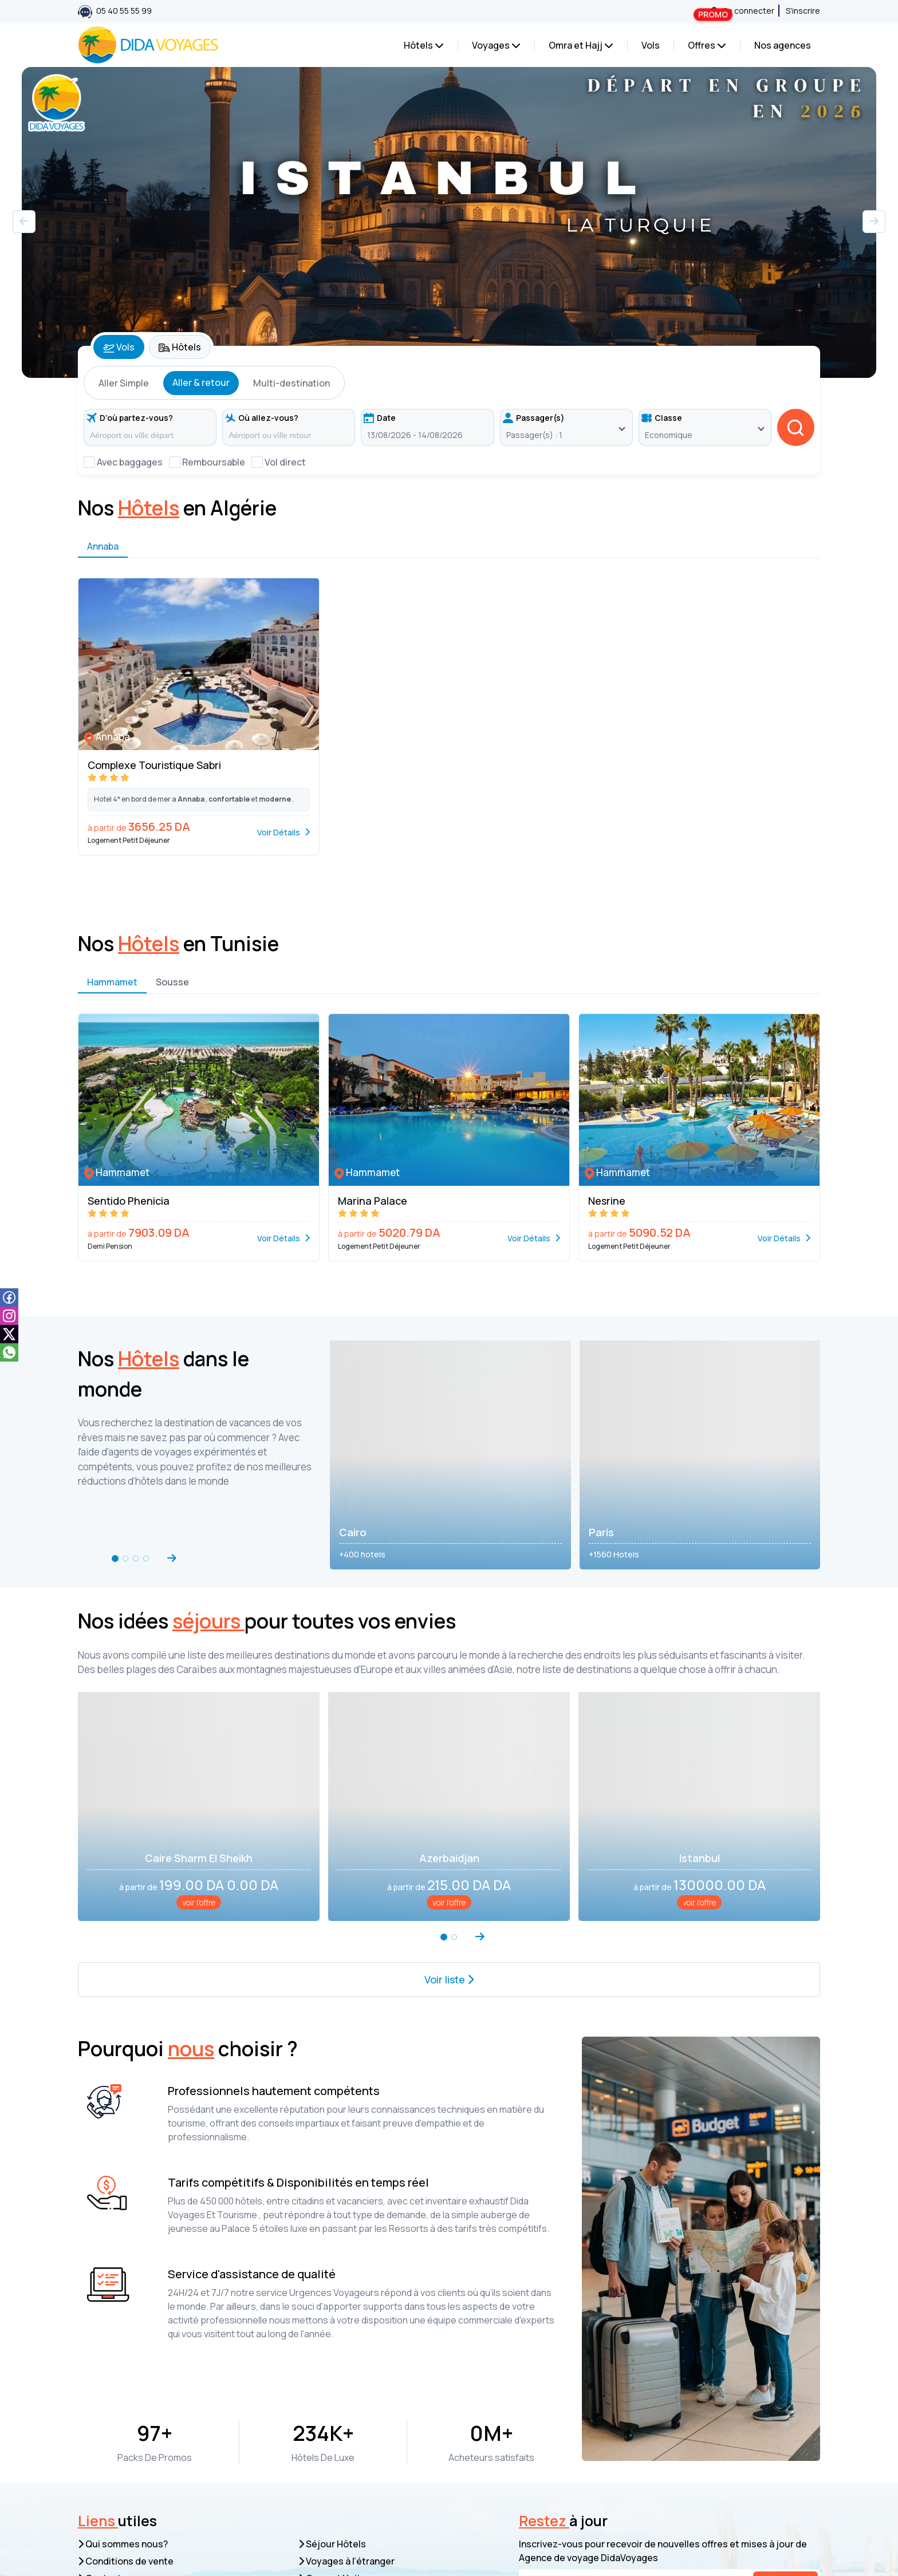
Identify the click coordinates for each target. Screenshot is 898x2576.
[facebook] (9, 1297)
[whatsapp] (9, 1352)
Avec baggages (130, 462)
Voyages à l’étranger (346, 2413)
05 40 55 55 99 (115, 12)
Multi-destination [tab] (291, 383)
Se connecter (742, 10)
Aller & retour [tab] (201, 382)
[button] (873, 221)
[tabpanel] (449, 417)
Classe (661, 417)
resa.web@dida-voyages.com (176, 2500)
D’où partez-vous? (129, 417)
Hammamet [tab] (112, 1002)
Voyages (496, 45)
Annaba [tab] (103, 566)
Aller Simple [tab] (124, 383)
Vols (650, 45)
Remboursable (213, 462)
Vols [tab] (119, 347)
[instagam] (9, 1315)
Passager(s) (534, 417)
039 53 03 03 (386, 2517)
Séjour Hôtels (332, 2395)
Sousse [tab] (172, 1002)
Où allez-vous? (261, 417)
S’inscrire (785, 2435)
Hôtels (424, 45)
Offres (710, 43)
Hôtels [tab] (180, 347)
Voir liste (449, 1840)
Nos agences (782, 45)
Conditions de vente (126, 2413)
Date (380, 417)
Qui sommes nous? (123, 2395)
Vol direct (285, 462)
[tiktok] (9, 1333)
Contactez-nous (118, 2430)
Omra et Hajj (581, 45)
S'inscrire (803, 10)
